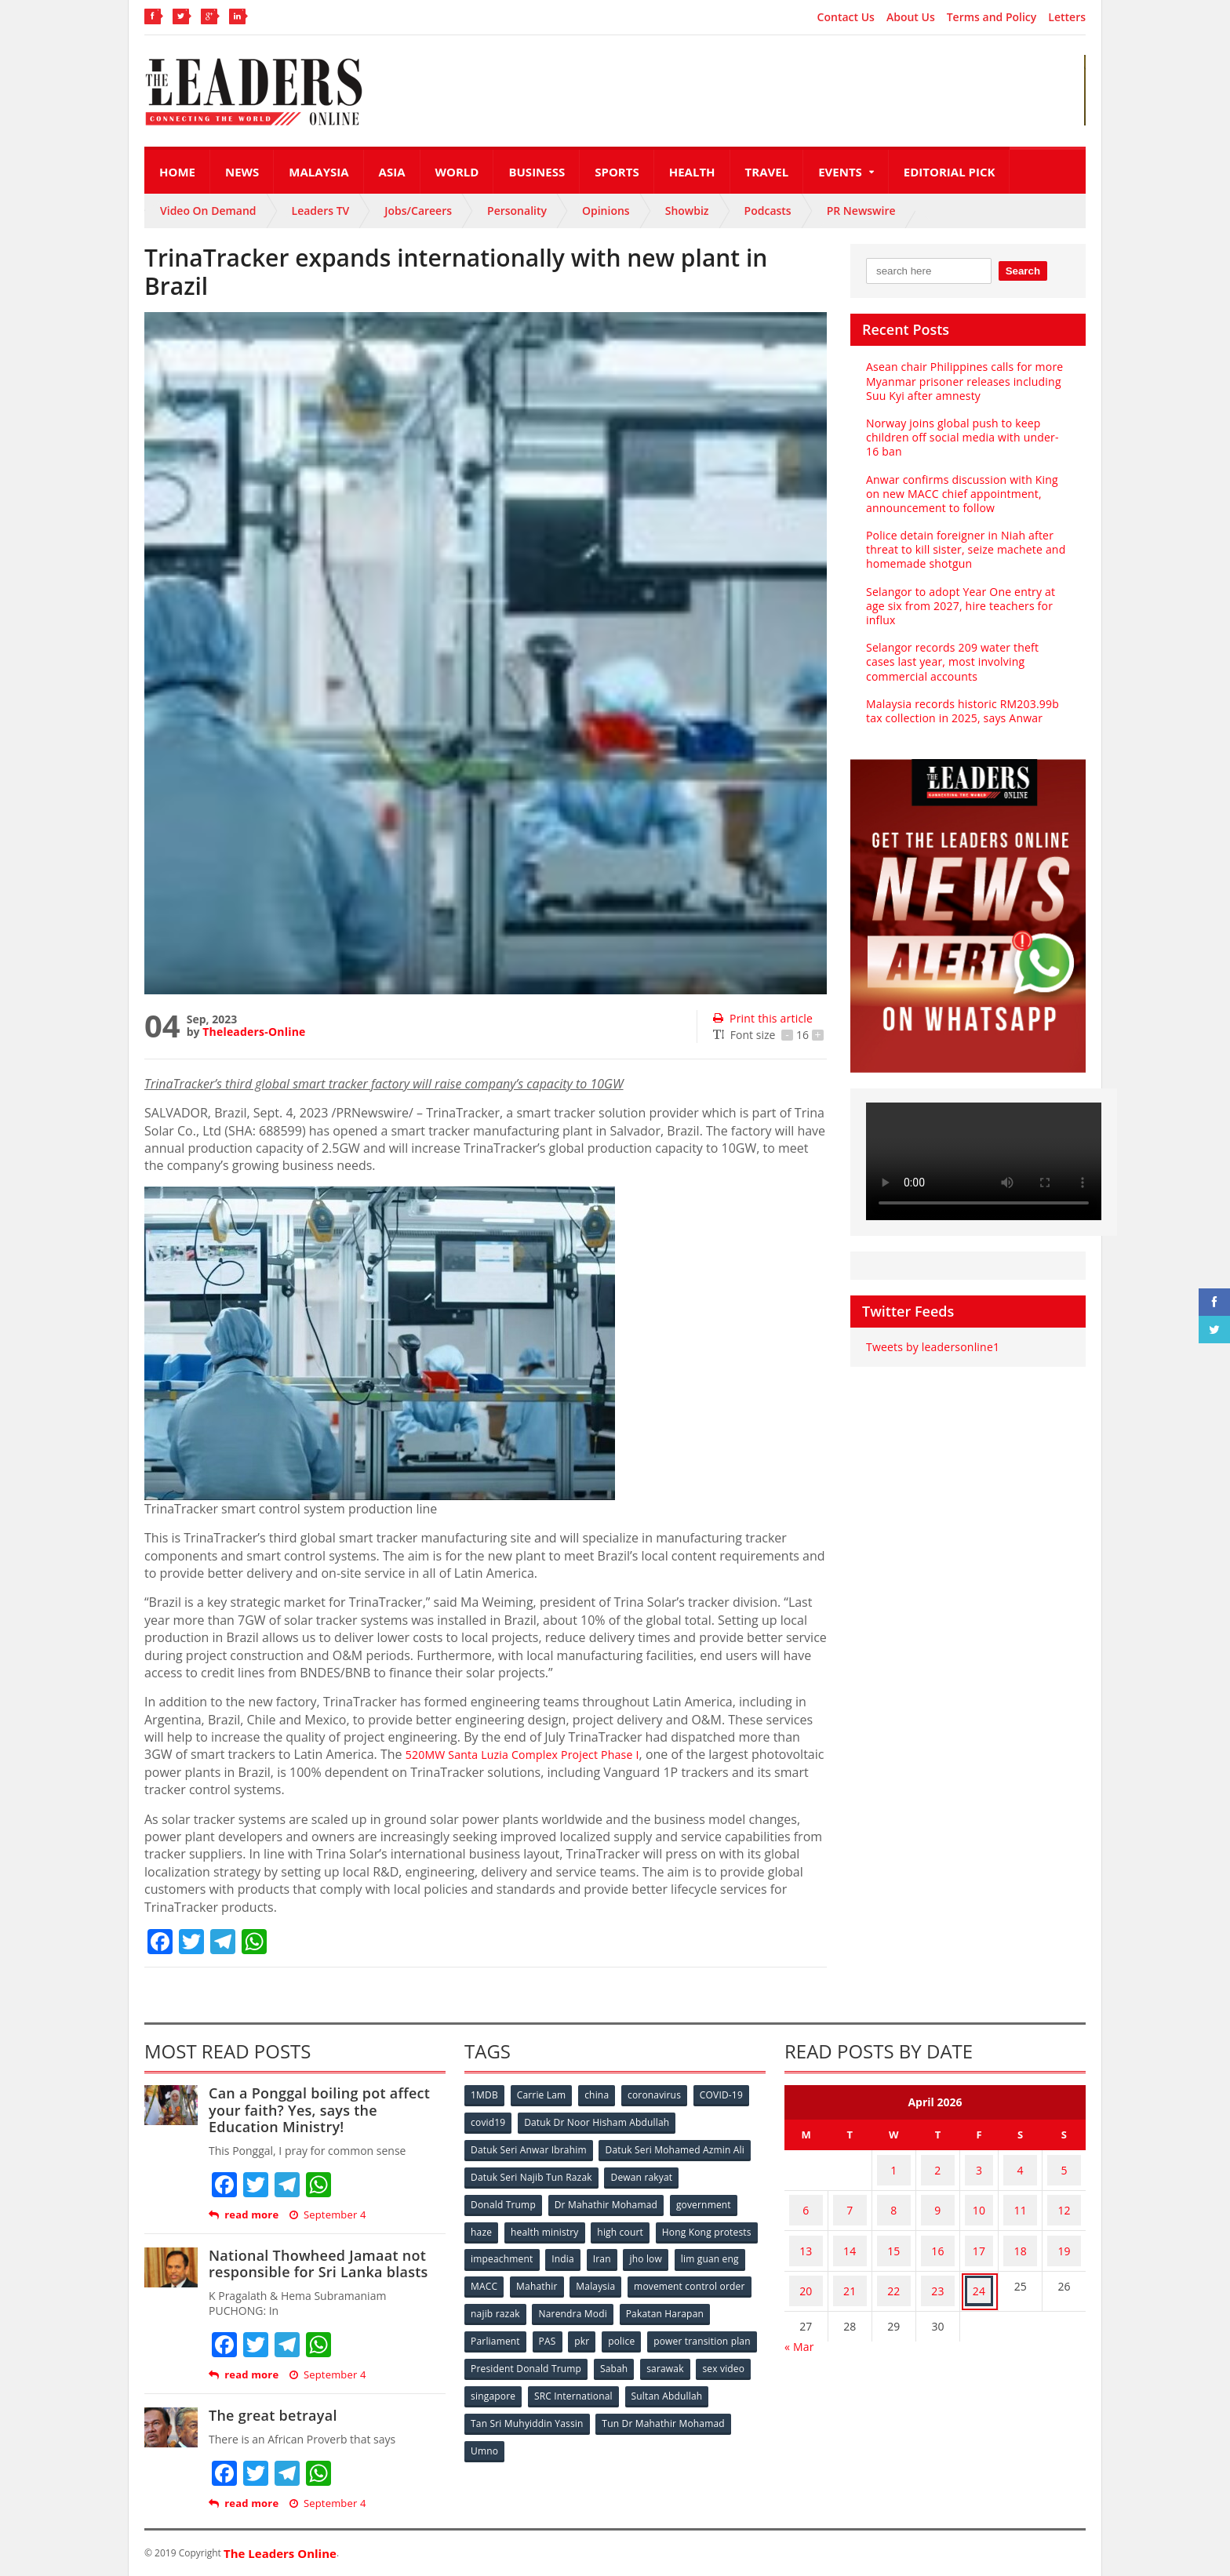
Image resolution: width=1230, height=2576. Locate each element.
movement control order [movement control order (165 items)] (526, 2302)
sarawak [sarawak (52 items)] (490, 2380)
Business (536, 172)
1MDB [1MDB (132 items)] (485, 2095)
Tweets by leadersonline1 (930, 1346)
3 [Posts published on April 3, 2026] (981, 2165)
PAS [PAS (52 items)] (647, 2328)
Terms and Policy (992, 17)
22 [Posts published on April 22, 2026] (899, 2257)
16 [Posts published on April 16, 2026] (946, 2226)
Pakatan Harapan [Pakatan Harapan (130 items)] (510, 2328)
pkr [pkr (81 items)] (685, 2328)
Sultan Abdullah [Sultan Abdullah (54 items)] (506, 2406)
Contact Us (846, 17)
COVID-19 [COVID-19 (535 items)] (730, 2095)
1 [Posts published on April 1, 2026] (900, 2165)
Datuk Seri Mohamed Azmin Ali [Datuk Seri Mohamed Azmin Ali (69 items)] (674, 2147)
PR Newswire (861, 210)
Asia (392, 172)
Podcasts (767, 210)
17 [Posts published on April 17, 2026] (981, 2226)
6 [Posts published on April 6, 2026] (807, 2196)
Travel (767, 172)
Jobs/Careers (418, 210)
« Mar (798, 2307)
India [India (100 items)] (675, 2251)
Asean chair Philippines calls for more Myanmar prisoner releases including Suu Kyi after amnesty (961, 380)
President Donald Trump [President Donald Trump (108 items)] (642, 2354)
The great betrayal (271, 2415)
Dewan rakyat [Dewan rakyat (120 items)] (642, 2173)
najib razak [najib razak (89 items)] (626, 2302)
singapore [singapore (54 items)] (615, 2380)
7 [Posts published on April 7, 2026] (853, 2196)
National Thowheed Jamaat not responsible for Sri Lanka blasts (315, 2264)
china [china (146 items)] (601, 2095)
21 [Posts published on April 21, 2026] (853, 2257)
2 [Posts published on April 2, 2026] (946, 2165)
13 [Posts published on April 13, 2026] (807, 2226)
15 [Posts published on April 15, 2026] (899, 2226)
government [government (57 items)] (706, 2199)
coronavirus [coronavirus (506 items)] (661, 2095)
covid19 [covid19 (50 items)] (489, 2121)
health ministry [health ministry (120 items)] (547, 2225)
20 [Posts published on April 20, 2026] (807, 2257)
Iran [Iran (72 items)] (715, 2251)
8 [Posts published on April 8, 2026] (900, 2196)
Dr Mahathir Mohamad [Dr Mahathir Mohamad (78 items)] (607, 2199)
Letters (1067, 17)
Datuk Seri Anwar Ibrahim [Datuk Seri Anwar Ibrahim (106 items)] (528, 2147)
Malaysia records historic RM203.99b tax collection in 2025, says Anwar (960, 710)
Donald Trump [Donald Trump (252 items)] (504, 2199)
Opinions (606, 210)
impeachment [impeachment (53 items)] (610, 2251)
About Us (910, 17)
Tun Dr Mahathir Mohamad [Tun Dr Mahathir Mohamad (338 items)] (532, 2432)
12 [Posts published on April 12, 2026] (1063, 2196)
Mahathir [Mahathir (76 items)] (672, 2277)
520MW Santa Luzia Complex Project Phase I (535, 1754)
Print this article (761, 1018)
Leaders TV (321, 210)
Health (692, 172)
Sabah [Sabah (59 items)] (730, 2354)
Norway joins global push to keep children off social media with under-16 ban (965, 437)
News (242, 172)
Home (177, 172)
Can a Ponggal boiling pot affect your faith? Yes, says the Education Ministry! (326, 2110)
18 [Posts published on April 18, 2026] (1016, 2226)
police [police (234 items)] (727, 2328)
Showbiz (687, 210)
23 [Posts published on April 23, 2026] (946, 2257)
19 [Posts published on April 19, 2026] (1063, 2226)
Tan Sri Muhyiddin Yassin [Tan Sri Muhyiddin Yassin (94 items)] (617, 2406)
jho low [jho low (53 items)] (488, 2277)
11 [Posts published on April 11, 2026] (1016, 2196)
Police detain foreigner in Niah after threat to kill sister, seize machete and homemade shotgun (962, 549)
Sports (617, 172)
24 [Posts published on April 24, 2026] (981, 2257)
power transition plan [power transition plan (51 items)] (519, 2354)
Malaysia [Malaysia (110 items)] (732, 2277)
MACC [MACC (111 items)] (616, 2277)
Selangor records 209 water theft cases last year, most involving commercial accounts (965, 661)
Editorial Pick (949, 172)
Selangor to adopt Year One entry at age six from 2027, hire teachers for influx (958, 605)
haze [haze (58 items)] (482, 2225)
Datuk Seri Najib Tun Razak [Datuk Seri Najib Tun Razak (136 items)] (531, 2173)
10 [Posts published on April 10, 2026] (981, 2196)
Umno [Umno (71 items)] (626, 2432)
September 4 (325, 2215)
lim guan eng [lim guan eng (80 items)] (554, 2277)
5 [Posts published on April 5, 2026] (1063, 2165)
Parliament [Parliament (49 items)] (593, 2328)
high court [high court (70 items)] (624, 2225)
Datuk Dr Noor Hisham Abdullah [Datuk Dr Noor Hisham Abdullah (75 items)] (598, 2121)
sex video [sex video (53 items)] (550, 2380)
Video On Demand (208, 210)
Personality (517, 210)
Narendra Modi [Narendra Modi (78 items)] (704, 2302)
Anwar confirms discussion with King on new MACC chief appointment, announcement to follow (967, 493)
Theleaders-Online (252, 1031)
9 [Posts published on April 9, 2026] (946, 2196)
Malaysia (318, 172)
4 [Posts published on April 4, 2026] (1016, 2165)
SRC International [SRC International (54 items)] (696, 2380)
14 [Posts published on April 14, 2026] (853, 2226)
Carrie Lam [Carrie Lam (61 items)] (545, 2095)
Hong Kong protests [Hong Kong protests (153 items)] (515, 2251)
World (457, 172)
